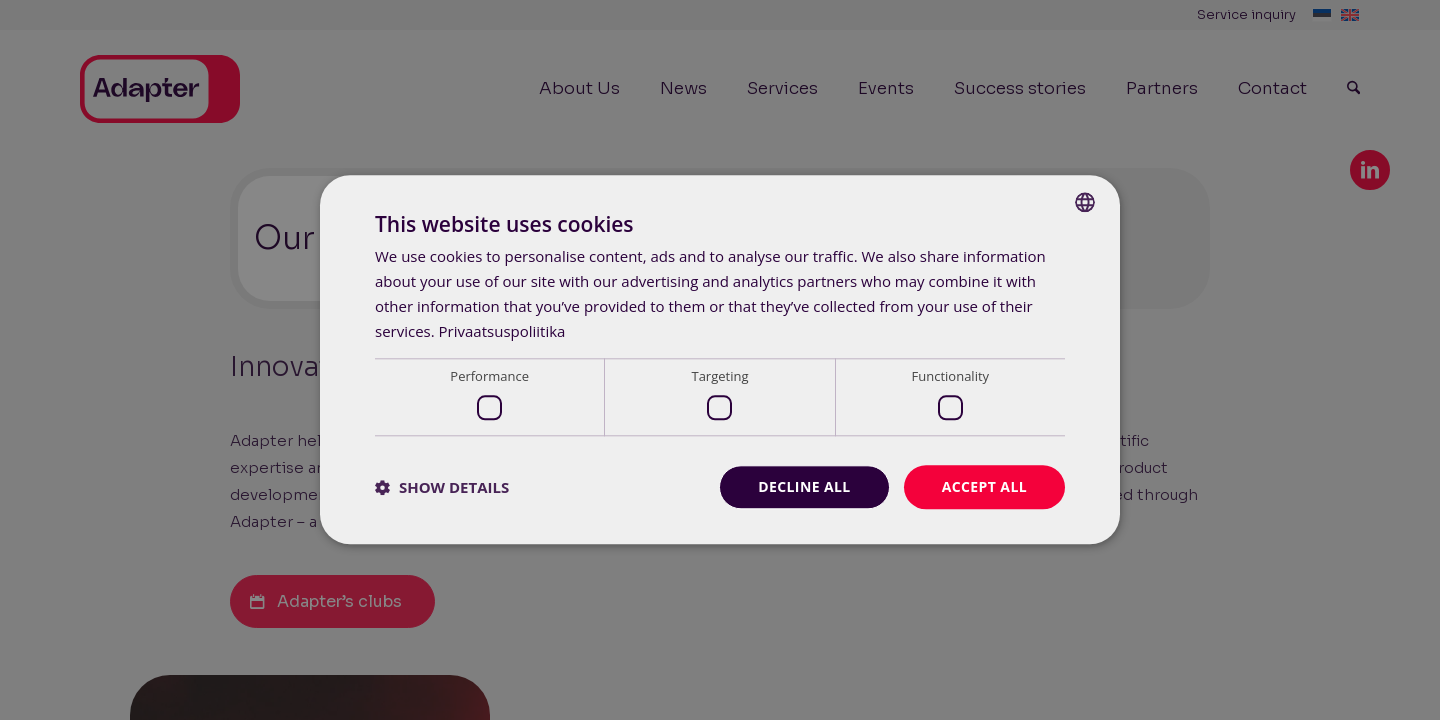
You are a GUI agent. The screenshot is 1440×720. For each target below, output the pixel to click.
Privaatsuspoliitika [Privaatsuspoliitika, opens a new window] (502, 331)
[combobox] (1085, 202)
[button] (442, 487)
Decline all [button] (804, 486)
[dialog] (720, 359)
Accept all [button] (984, 486)
